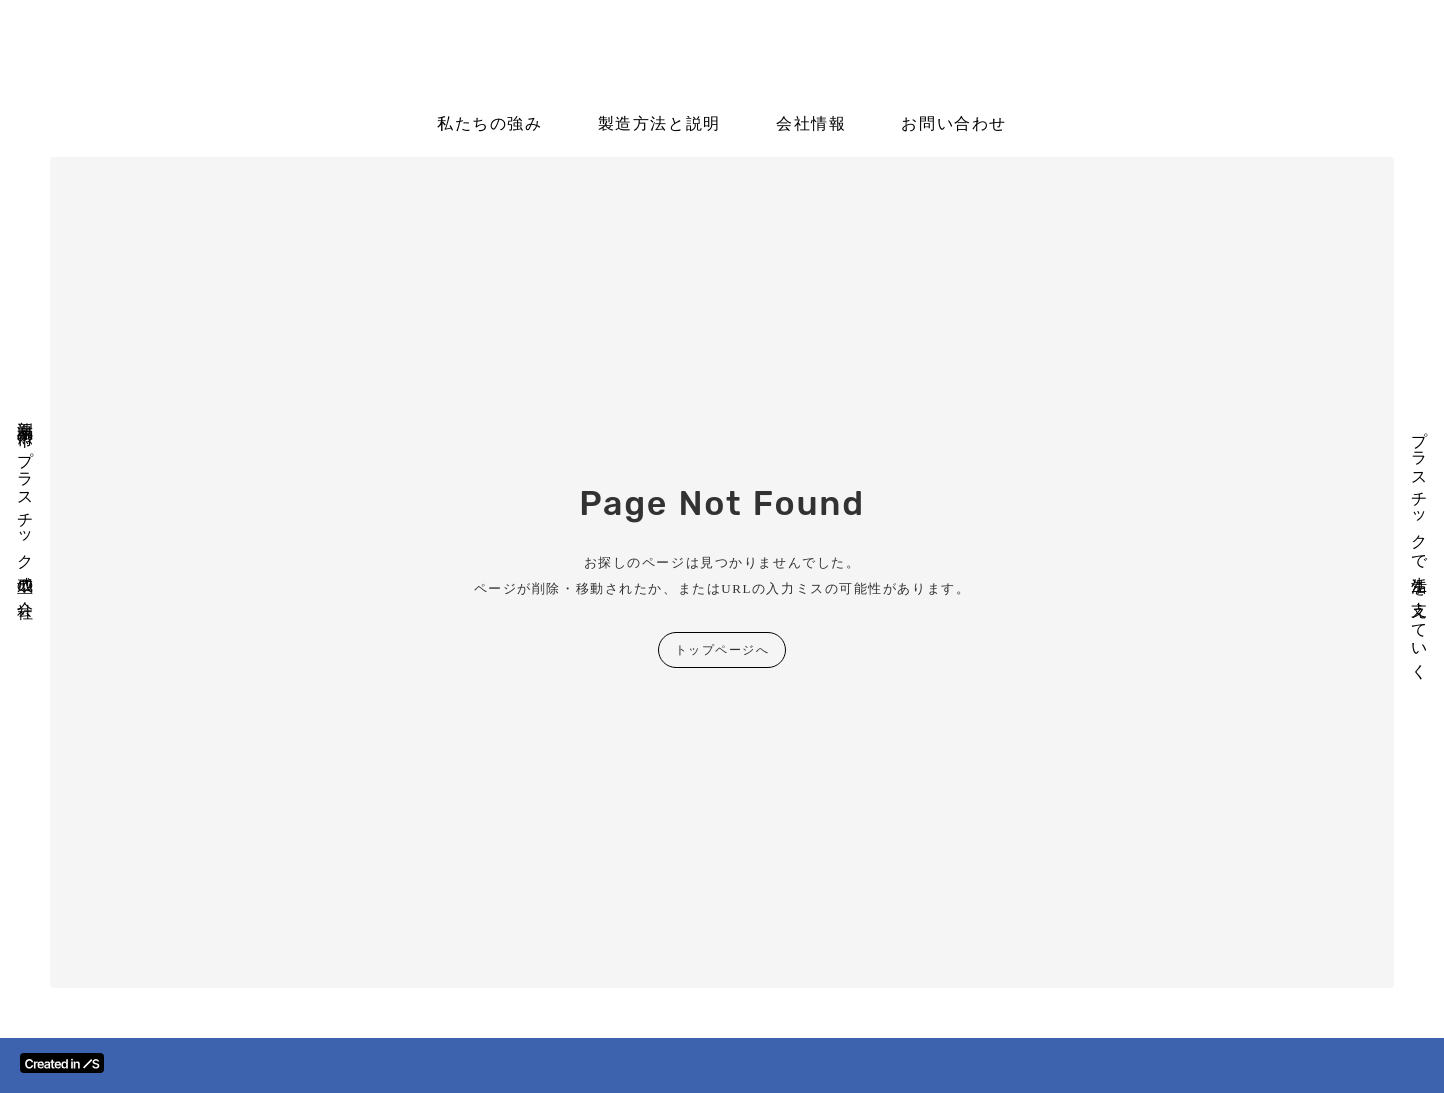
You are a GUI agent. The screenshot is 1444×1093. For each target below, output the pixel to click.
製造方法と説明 (659, 123)
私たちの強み (490, 123)
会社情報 (811, 123)
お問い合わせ (954, 123)
